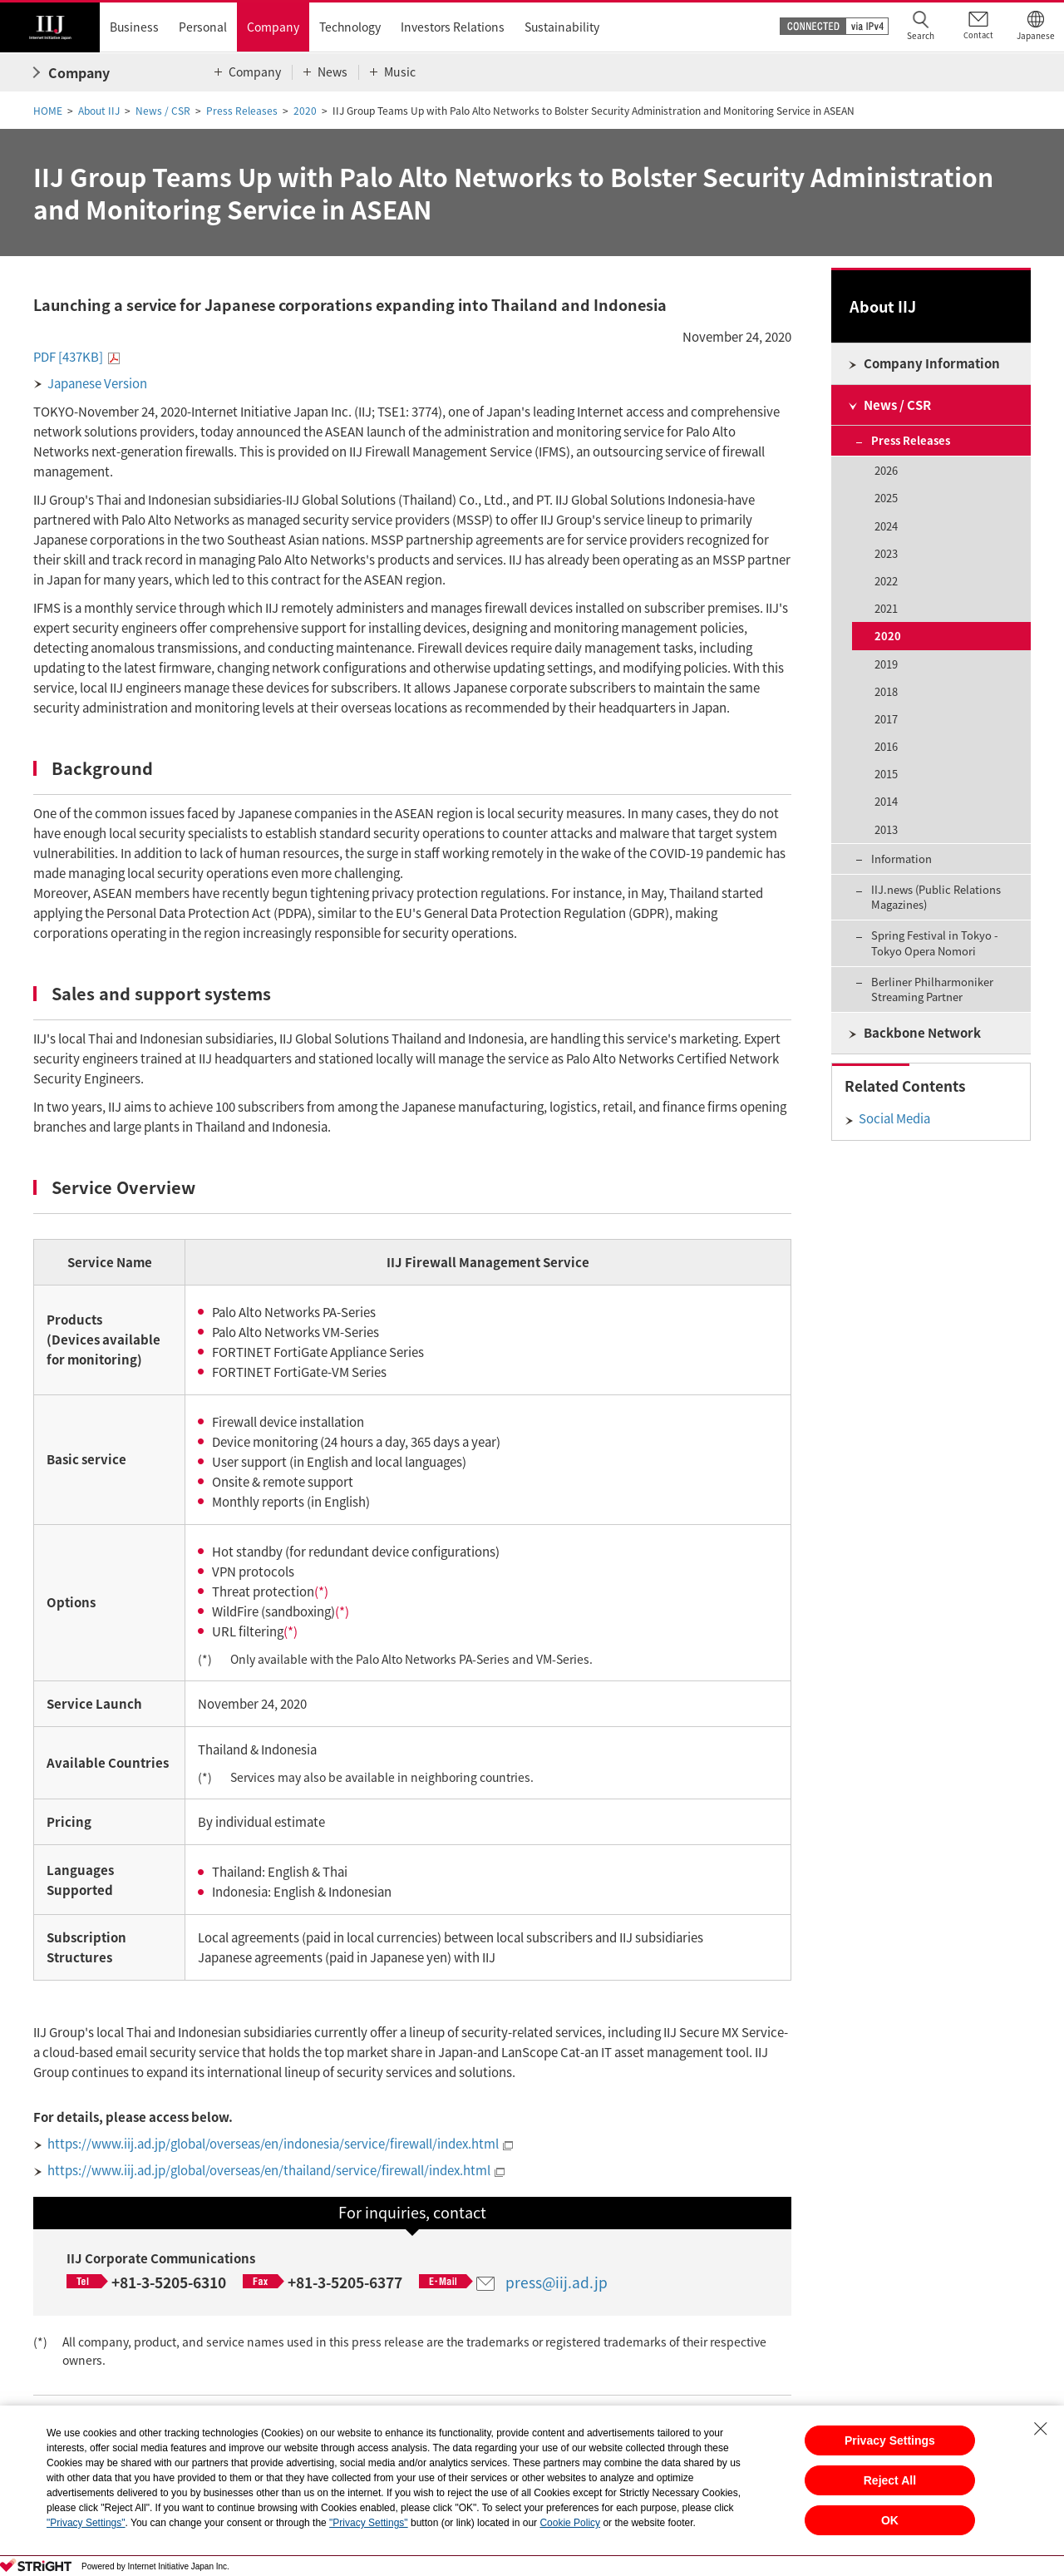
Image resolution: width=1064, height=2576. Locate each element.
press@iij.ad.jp (556, 2282)
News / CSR (162, 110)
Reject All (890, 2480)
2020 (305, 110)
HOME (47, 110)
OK (890, 2520)
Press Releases (242, 110)
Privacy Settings (890, 2440)
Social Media (894, 1118)
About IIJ (99, 110)
